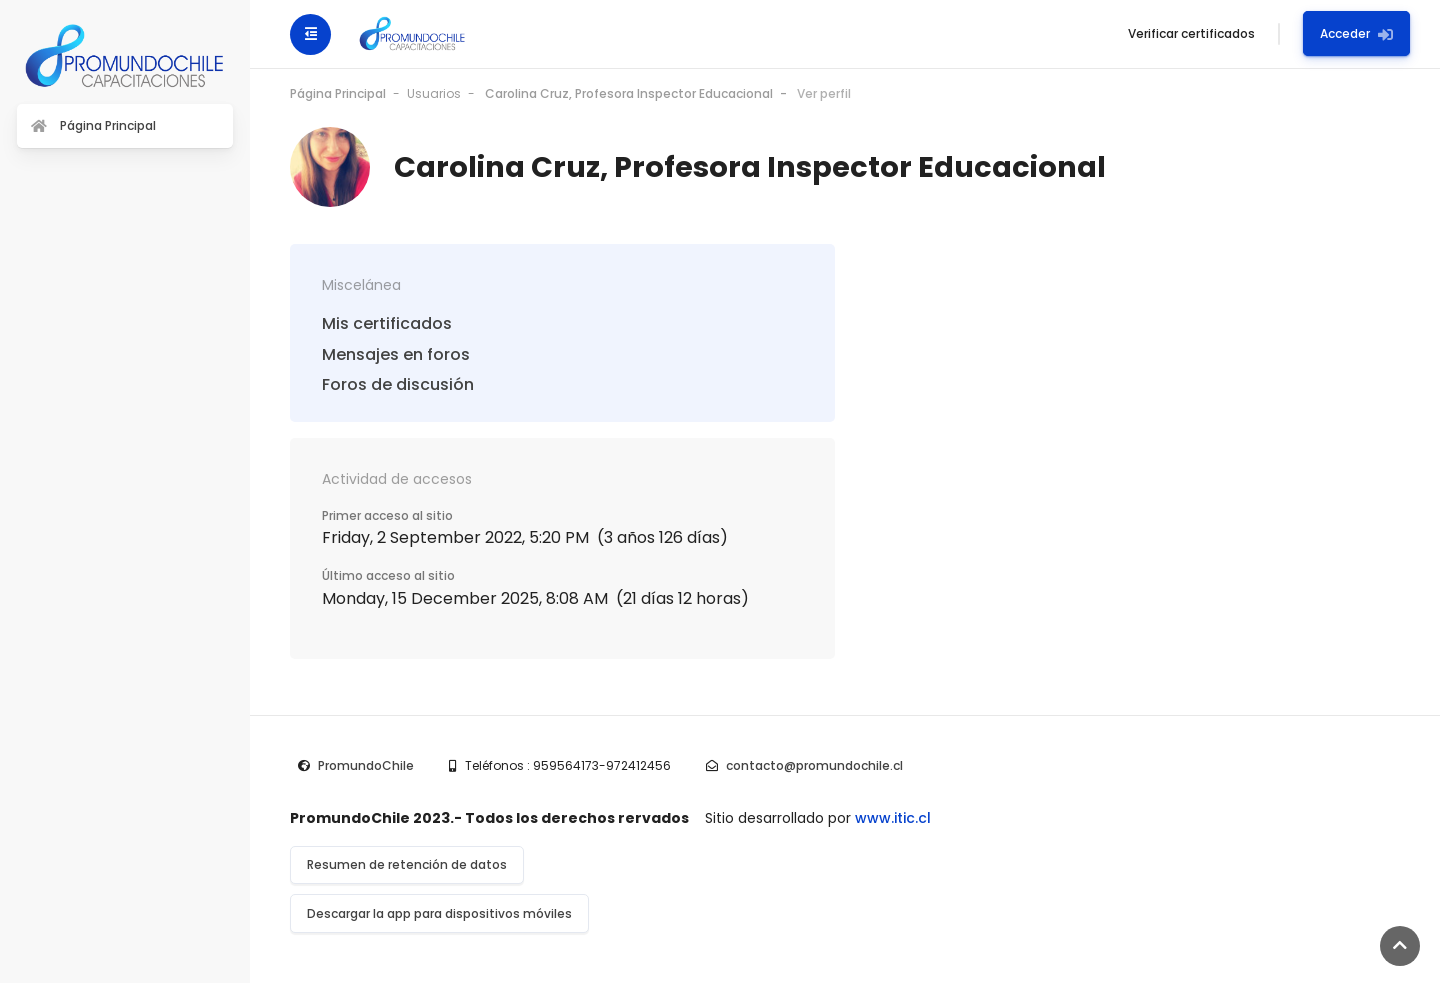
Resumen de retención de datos (407, 864)
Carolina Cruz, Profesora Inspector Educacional (629, 93)
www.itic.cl (893, 818)
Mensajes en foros (396, 354)
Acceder (1356, 33)
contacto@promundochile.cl (814, 765)
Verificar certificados (1191, 33)
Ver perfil (824, 93)
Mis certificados (387, 323)
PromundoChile (366, 765)
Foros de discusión (398, 384)
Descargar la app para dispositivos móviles (439, 913)
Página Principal (338, 93)
